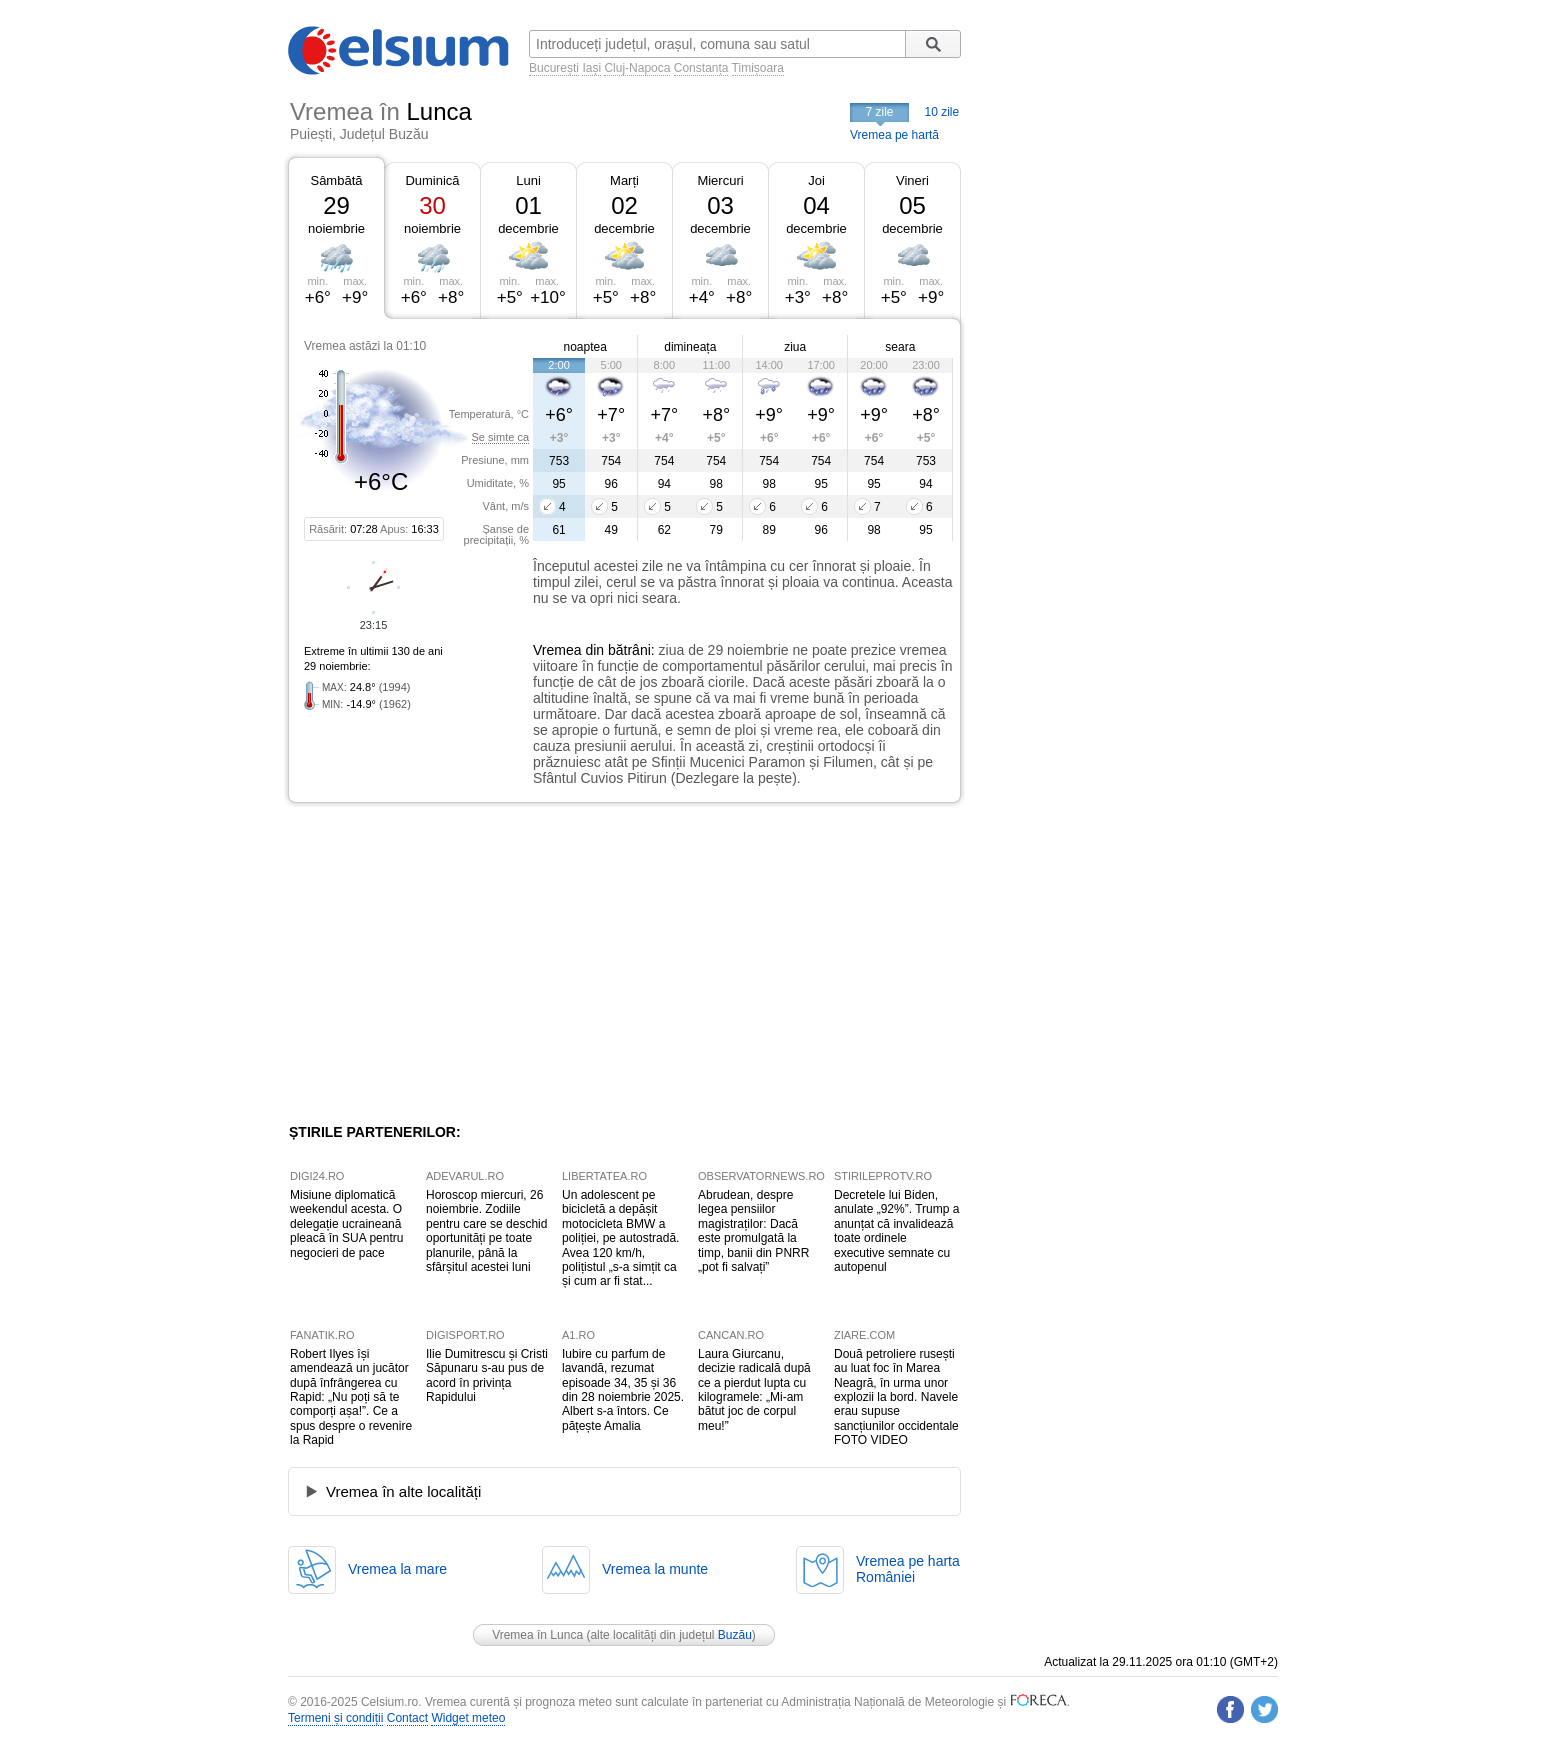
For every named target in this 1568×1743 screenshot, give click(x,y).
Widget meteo (468, 1718)
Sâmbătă (336, 180)
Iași (591, 68)
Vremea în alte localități (403, 1491)
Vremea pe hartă (894, 135)
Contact (407, 1718)
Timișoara (758, 68)
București (554, 68)
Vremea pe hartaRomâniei (908, 1569)
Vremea (557, 650)
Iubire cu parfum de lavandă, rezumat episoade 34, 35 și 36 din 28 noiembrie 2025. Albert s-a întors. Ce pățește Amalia (623, 1390)
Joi (816, 180)
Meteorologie (959, 1702)
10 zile (942, 112)
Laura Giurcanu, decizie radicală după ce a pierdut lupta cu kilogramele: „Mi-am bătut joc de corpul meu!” (754, 1390)
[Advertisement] (452, 963)
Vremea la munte (655, 1569)
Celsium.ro (389, 1702)
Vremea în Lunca (537, 1635)
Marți (624, 180)
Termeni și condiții (335, 1718)
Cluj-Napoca (637, 68)
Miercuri (720, 180)
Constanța (701, 68)
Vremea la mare (397, 1569)
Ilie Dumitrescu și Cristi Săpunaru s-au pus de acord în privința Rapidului (487, 1375)
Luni (528, 180)
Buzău (735, 1635)
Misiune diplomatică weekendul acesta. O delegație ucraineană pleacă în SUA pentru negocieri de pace (346, 1224)
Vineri (912, 180)
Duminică (432, 180)
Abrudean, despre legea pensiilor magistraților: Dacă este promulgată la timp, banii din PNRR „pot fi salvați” (753, 1231)
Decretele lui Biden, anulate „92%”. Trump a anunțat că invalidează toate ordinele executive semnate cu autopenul (896, 1231)
